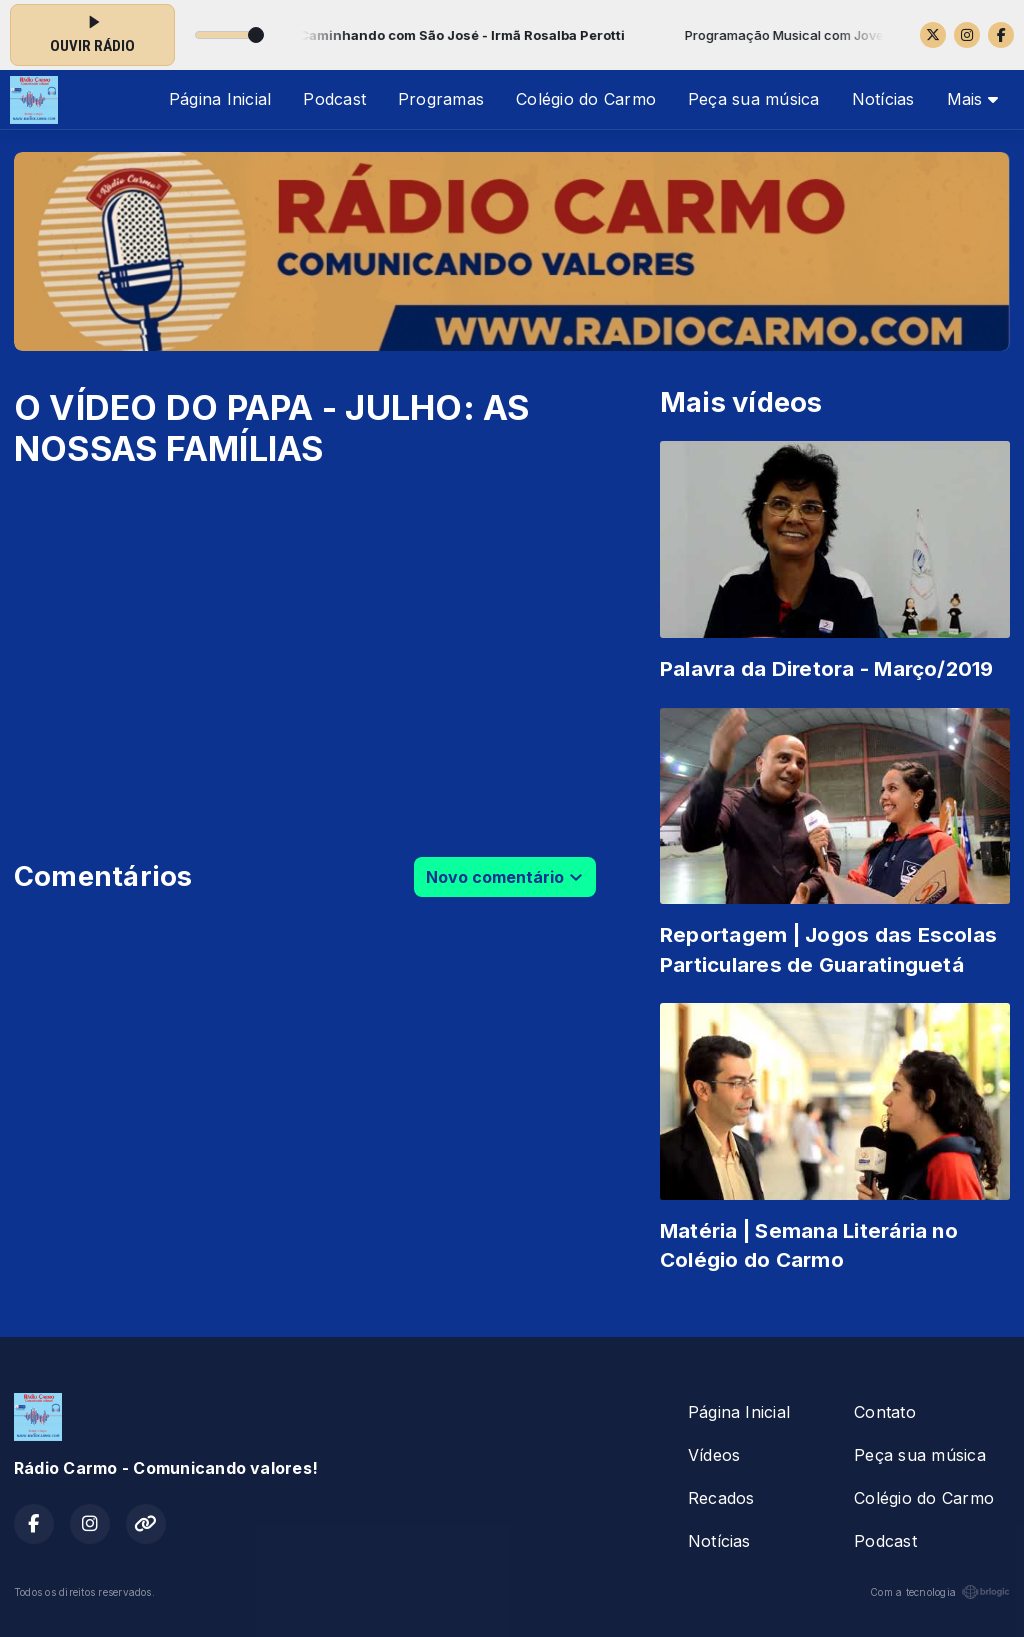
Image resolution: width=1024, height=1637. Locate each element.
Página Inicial (220, 99)
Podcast (334, 99)
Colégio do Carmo (586, 99)
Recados (721, 1498)
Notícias (883, 99)
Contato (885, 1412)
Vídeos (714, 1455)
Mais (972, 99)
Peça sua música (754, 99)
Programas (441, 99)
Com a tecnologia (940, 1592)
